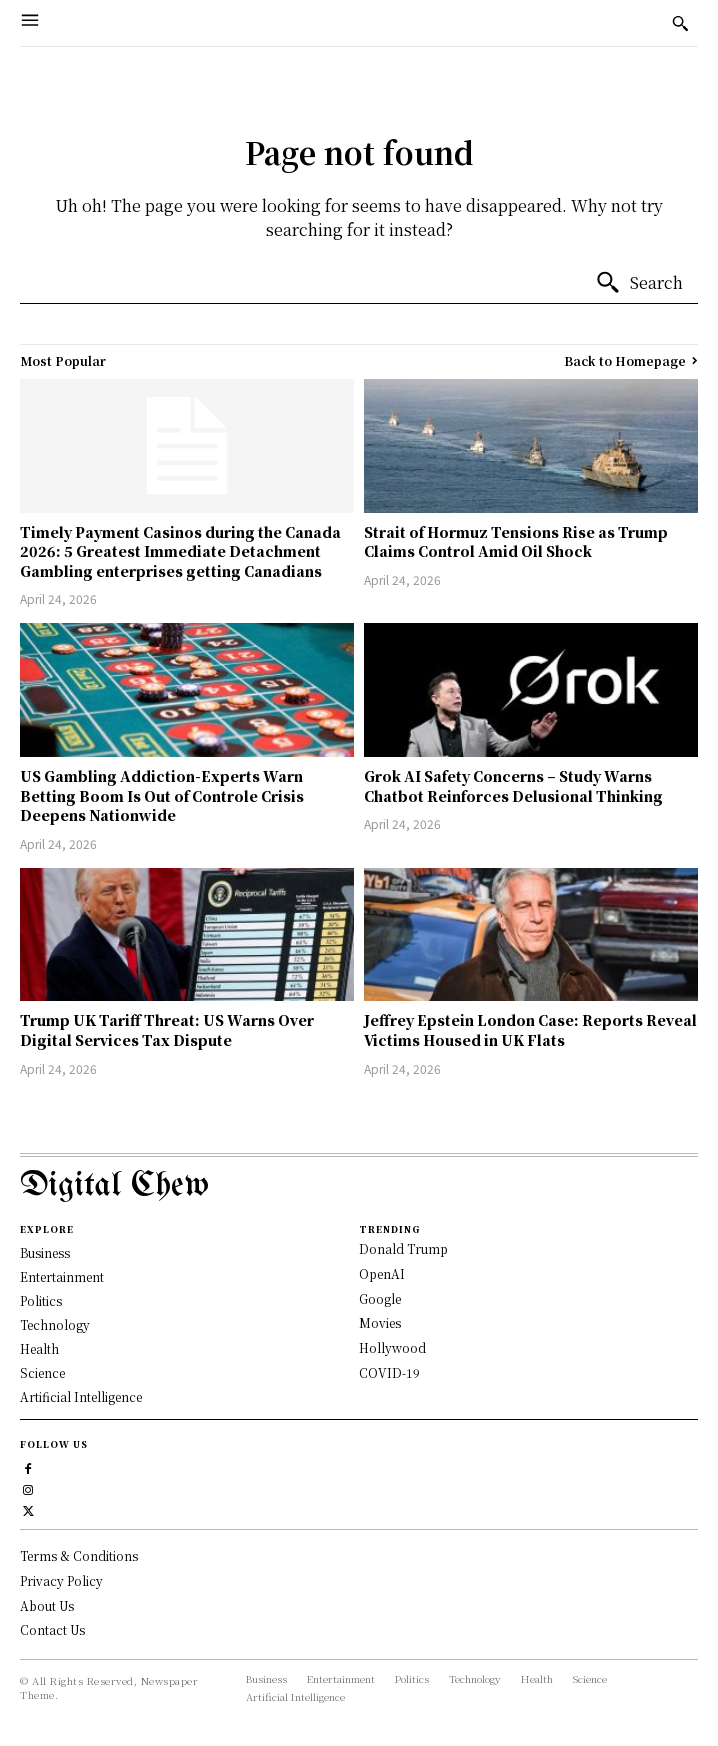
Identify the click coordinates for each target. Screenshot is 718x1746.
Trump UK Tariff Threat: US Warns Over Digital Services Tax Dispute (167, 1030)
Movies (380, 1322)
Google (380, 1298)
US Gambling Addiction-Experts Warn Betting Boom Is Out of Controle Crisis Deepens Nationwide (162, 795)
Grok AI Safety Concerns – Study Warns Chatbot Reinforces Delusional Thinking (513, 786)
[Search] (639, 283)
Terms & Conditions (79, 1555)
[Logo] (359, 1186)
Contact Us (52, 1629)
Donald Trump (403, 1248)
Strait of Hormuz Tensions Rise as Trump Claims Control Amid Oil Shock (516, 542)
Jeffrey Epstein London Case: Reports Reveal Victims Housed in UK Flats (530, 1030)
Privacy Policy (61, 1580)
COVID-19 (389, 1372)
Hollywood (392, 1347)
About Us (47, 1605)
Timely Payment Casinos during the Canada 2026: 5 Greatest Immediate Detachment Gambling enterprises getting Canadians (180, 551)
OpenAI (382, 1273)
